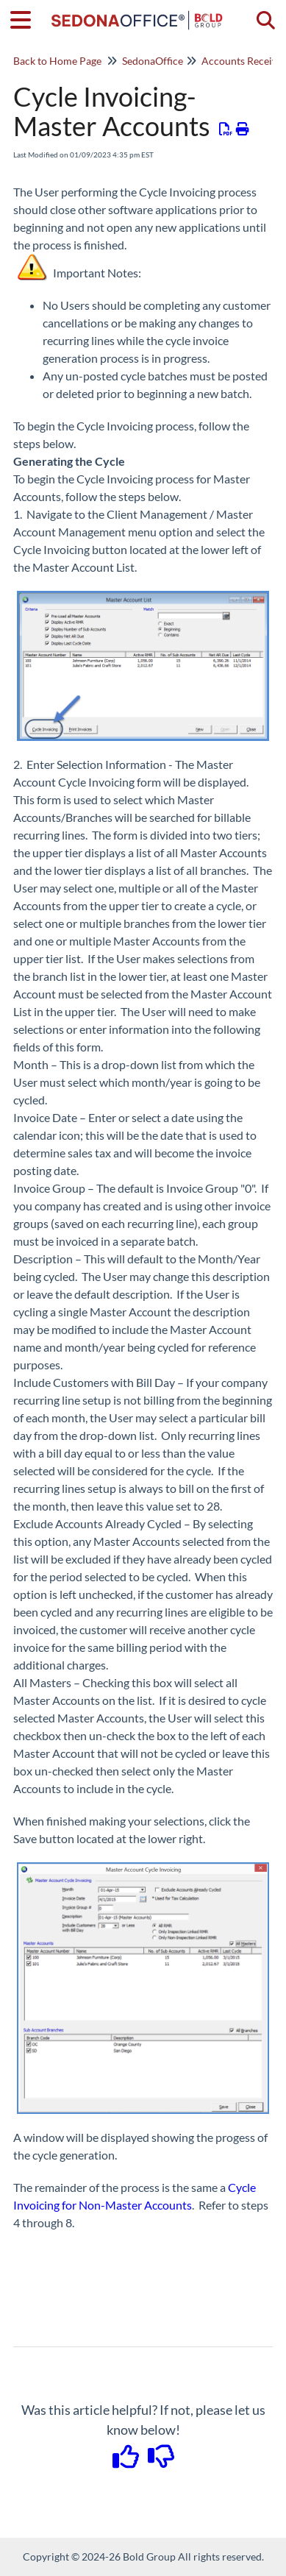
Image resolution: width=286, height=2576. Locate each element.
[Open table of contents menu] (25, 17)
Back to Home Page (57, 60)
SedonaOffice (152, 60)
